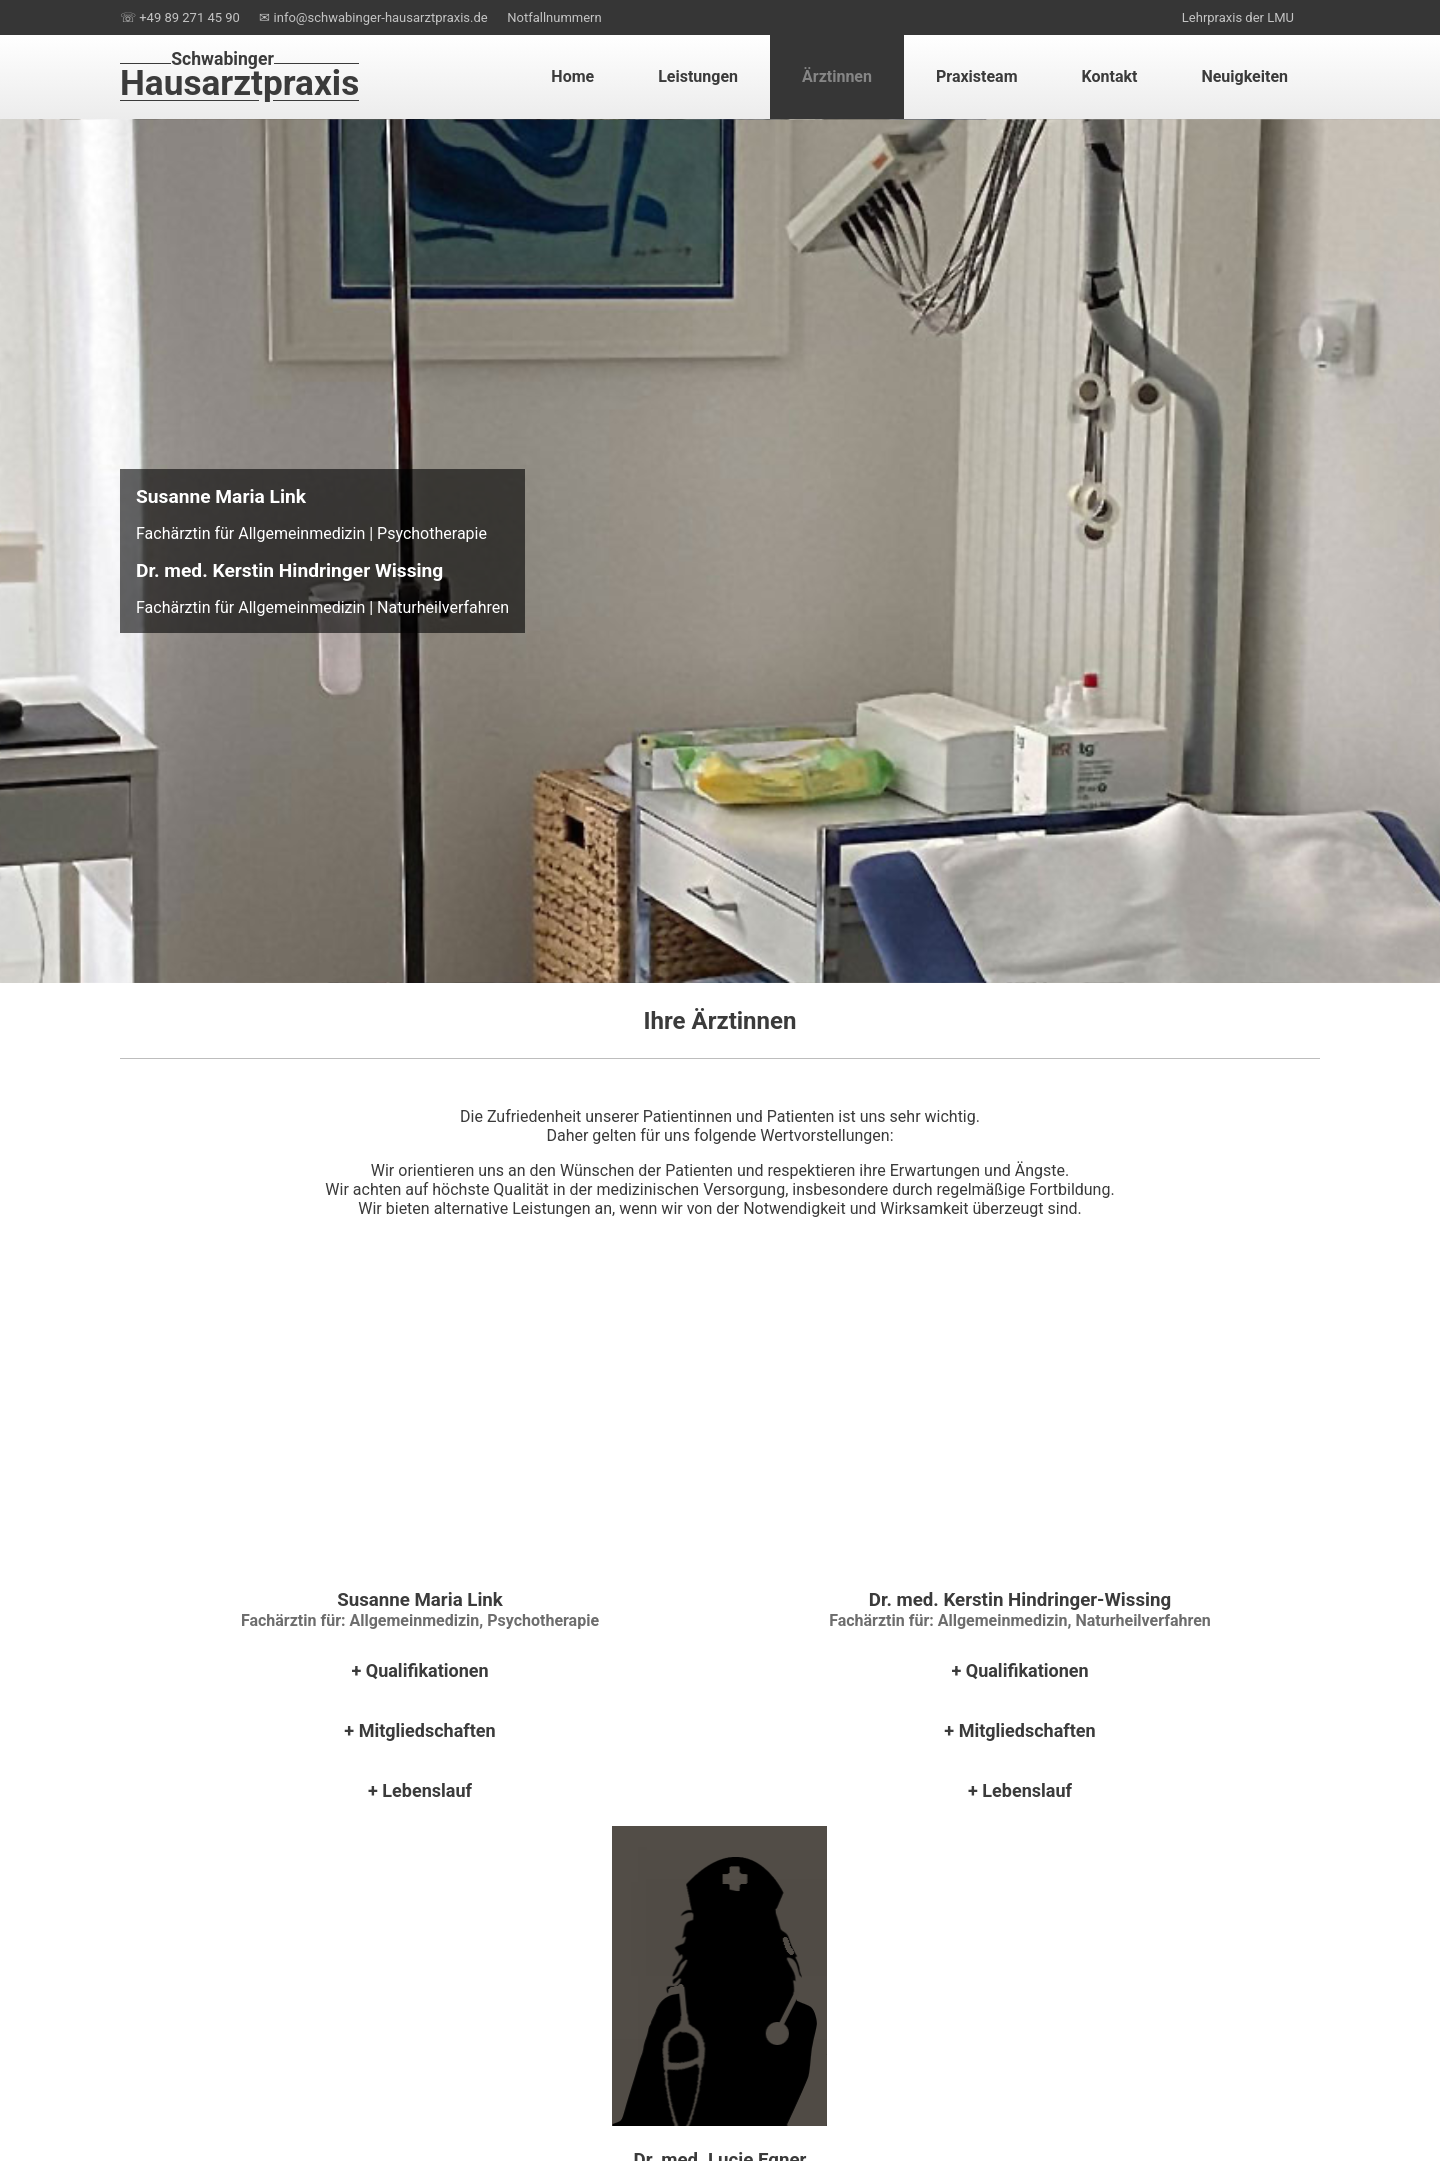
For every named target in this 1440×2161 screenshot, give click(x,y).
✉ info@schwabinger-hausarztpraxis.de (373, 17)
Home (572, 76)
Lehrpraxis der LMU (1238, 17)
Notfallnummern (554, 17)
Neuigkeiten (1244, 76)
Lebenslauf (427, 1790)
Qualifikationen (427, 1670)
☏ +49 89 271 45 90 (180, 17)
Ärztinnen (837, 76)
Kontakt (1110, 76)
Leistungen (698, 76)
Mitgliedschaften (427, 1730)
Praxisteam (977, 76)
